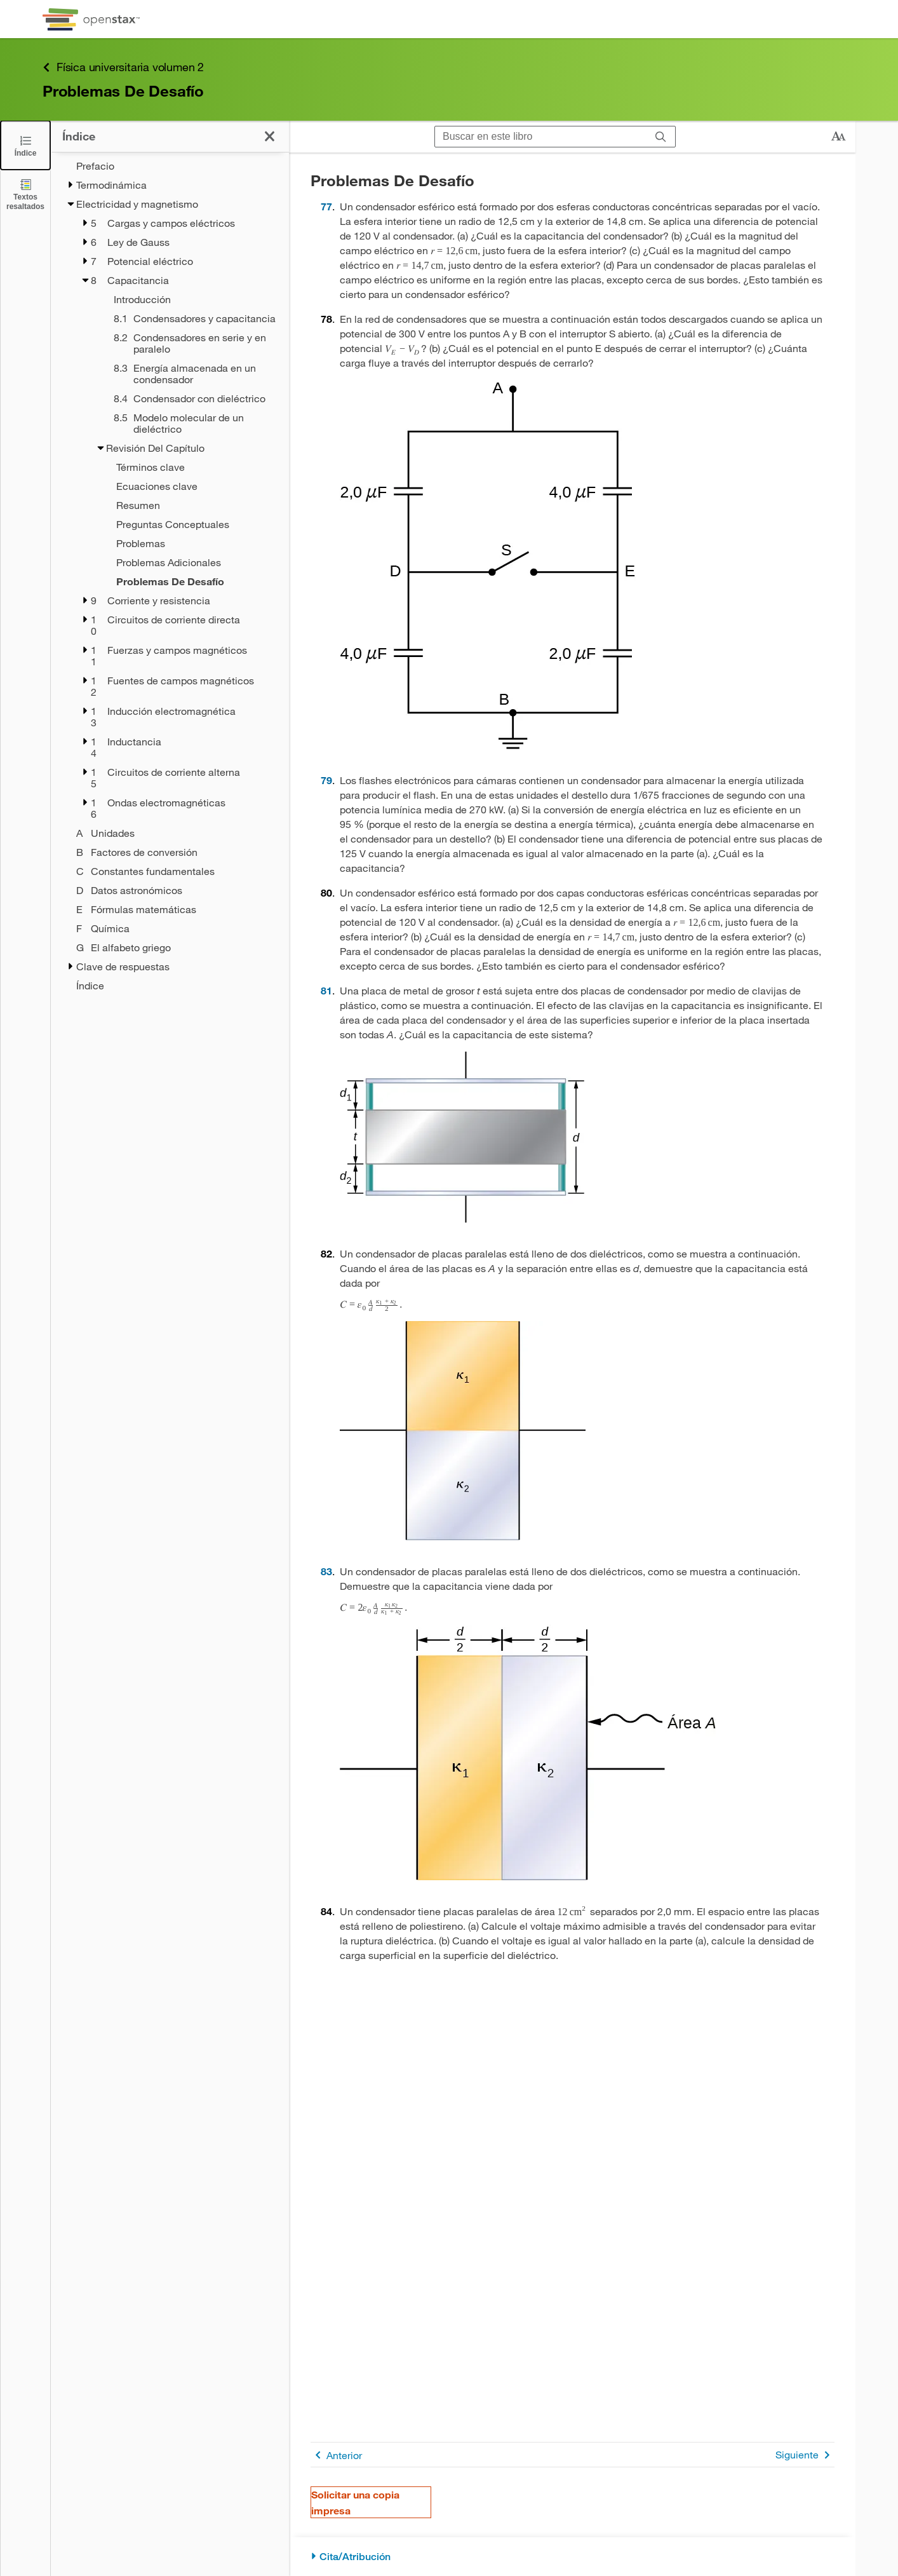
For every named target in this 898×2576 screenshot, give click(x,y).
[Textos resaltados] (25, 194)
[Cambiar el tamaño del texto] (838, 137)
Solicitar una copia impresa (355, 2502)
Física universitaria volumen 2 (123, 67)
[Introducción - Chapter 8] (185, 299)
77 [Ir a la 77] (326, 206)
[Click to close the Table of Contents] (25, 145)
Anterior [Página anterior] (336, 2455)
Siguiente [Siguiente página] (804, 2455)
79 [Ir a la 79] (326, 780)
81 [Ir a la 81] (326, 990)
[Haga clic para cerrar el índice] (270, 136)
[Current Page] (178, 581)
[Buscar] (661, 136)
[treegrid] (170, 575)
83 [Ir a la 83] (326, 1571)
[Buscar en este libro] (540, 136)
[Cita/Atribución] (572, 2557)
